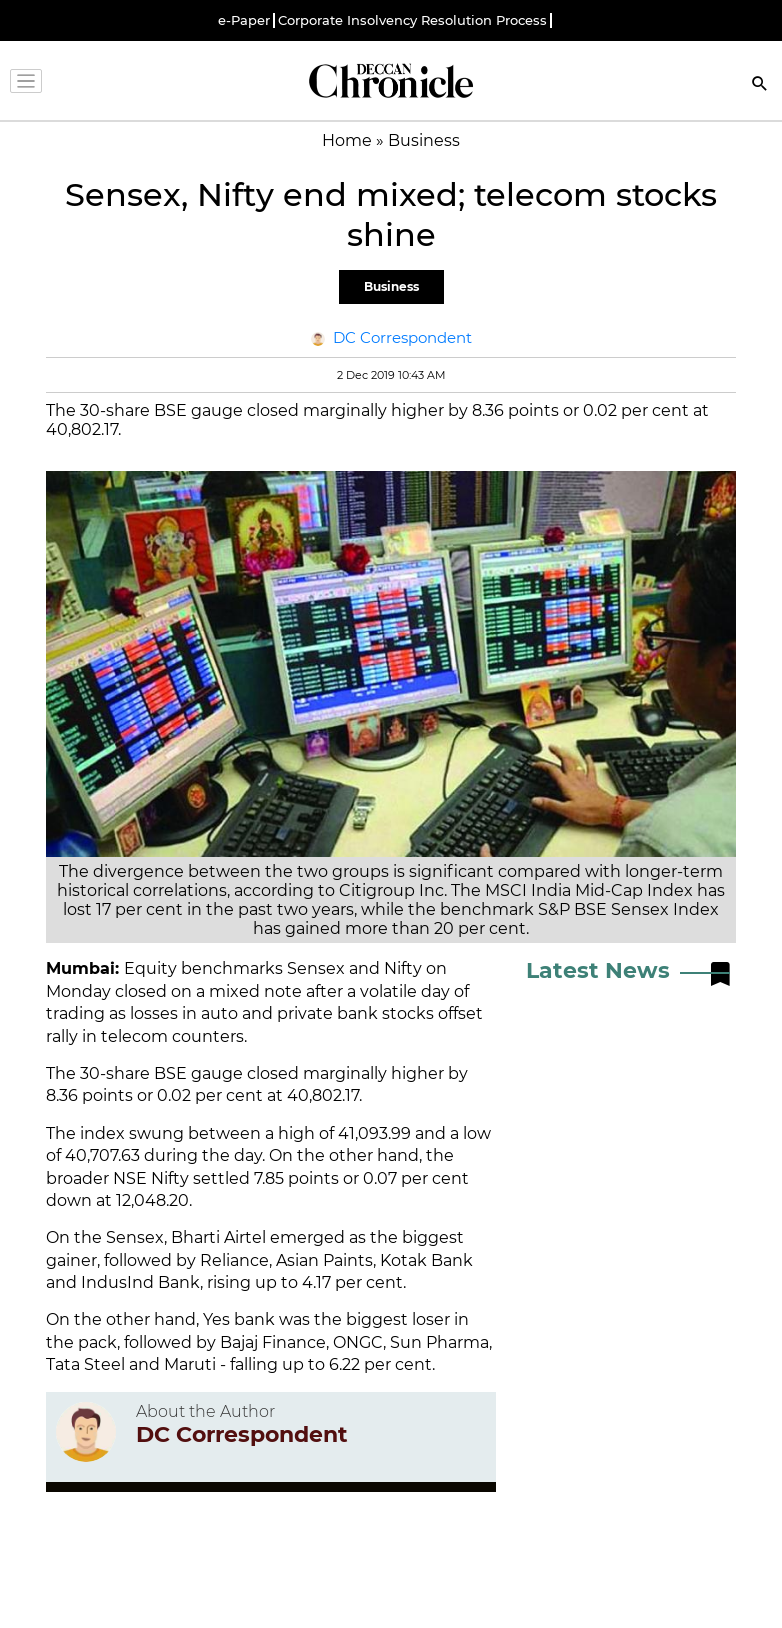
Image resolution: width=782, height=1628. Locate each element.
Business (391, 286)
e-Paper (244, 20)
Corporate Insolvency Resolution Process (412, 20)
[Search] (760, 85)
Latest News (598, 970)
